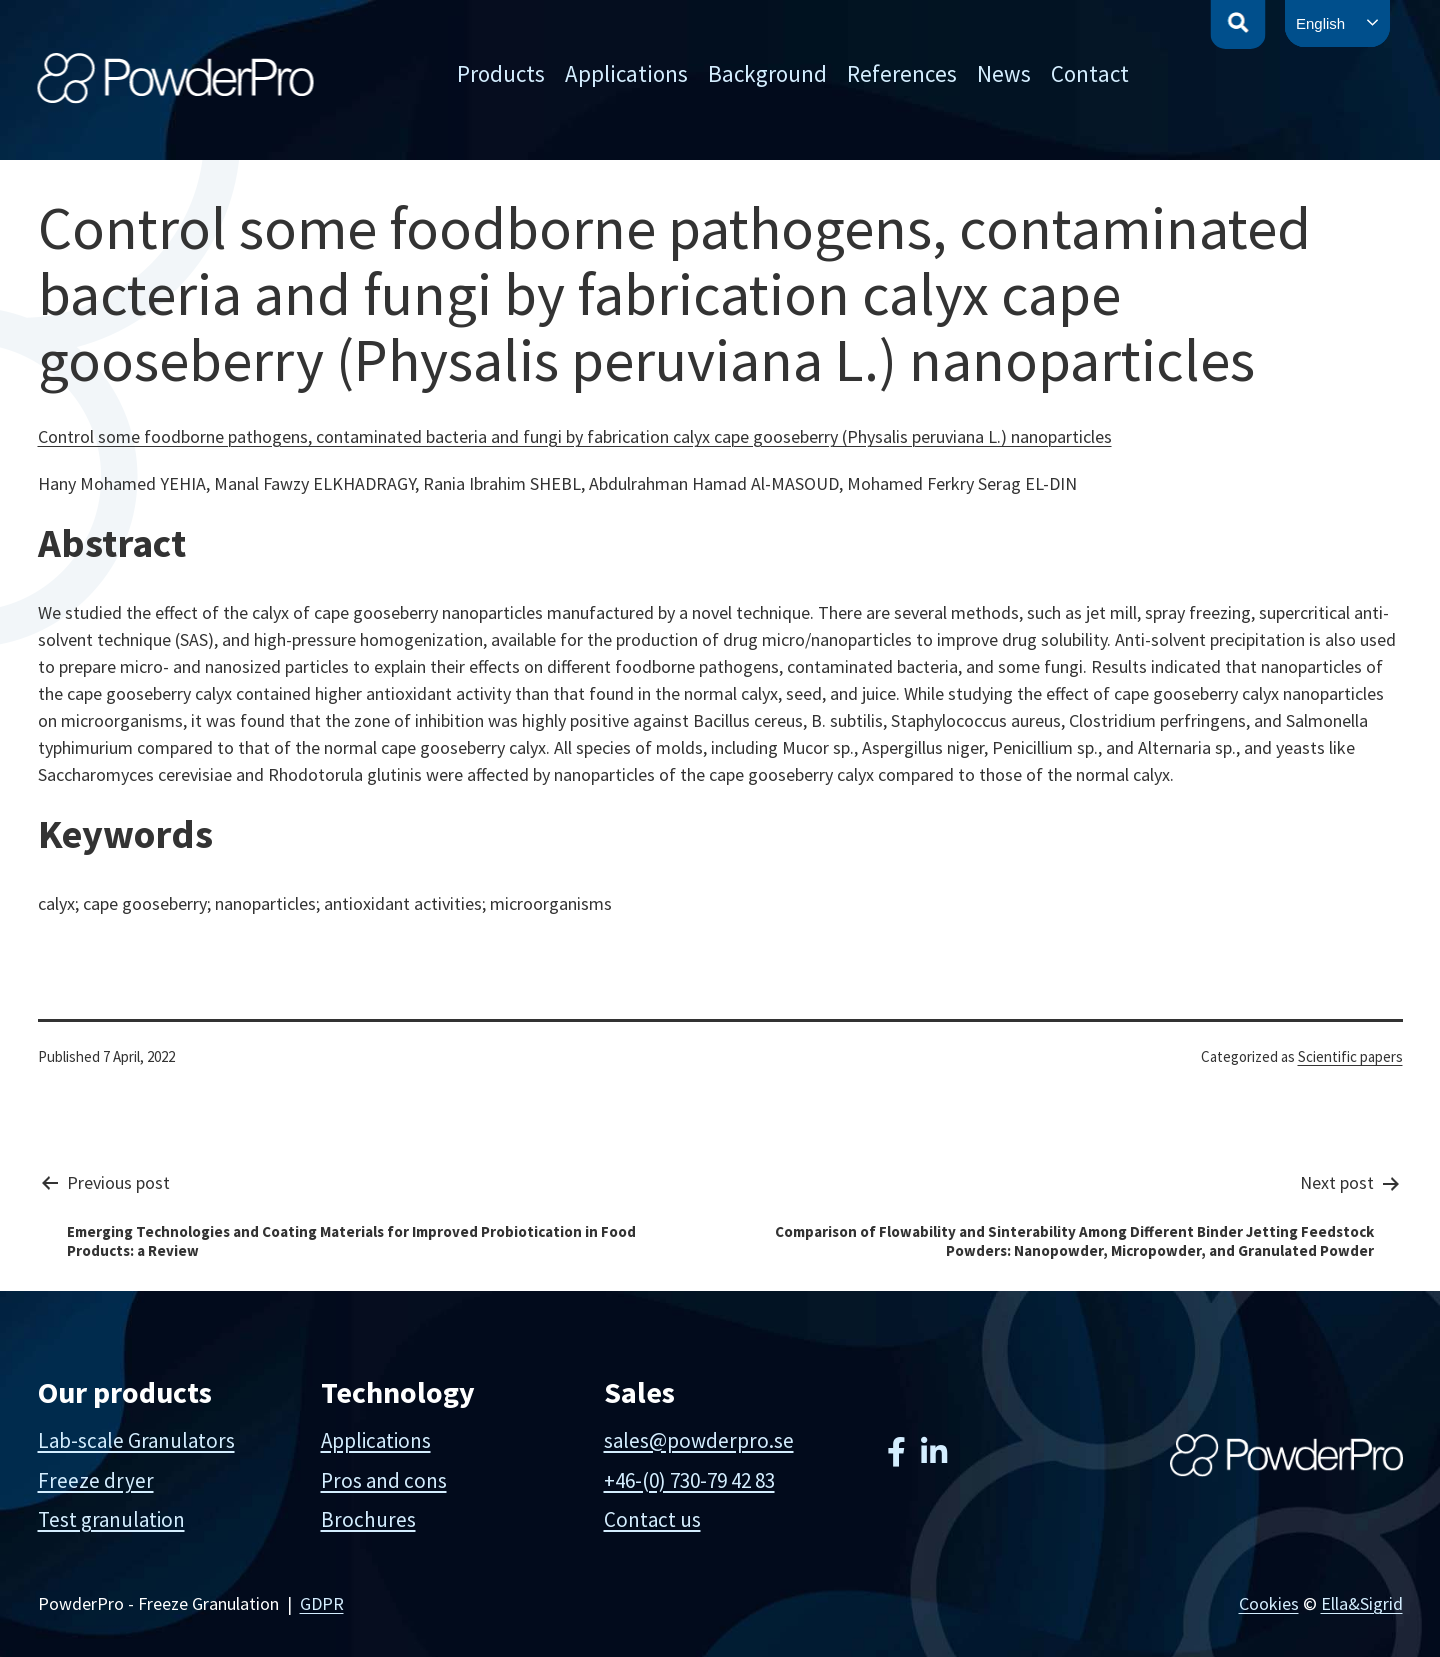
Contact (1090, 73)
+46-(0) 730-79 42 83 (689, 1480)
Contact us (652, 1519)
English (1320, 23)
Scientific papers (1350, 1056)
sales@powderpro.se (699, 1440)
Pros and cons (384, 1480)
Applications (626, 73)
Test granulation (111, 1519)
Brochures (368, 1519)
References (902, 73)
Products (501, 73)
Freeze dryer (96, 1480)
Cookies (1269, 1603)
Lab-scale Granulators (136, 1440)
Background (767, 73)
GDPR (322, 1603)
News (1004, 73)
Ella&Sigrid (1362, 1603)
